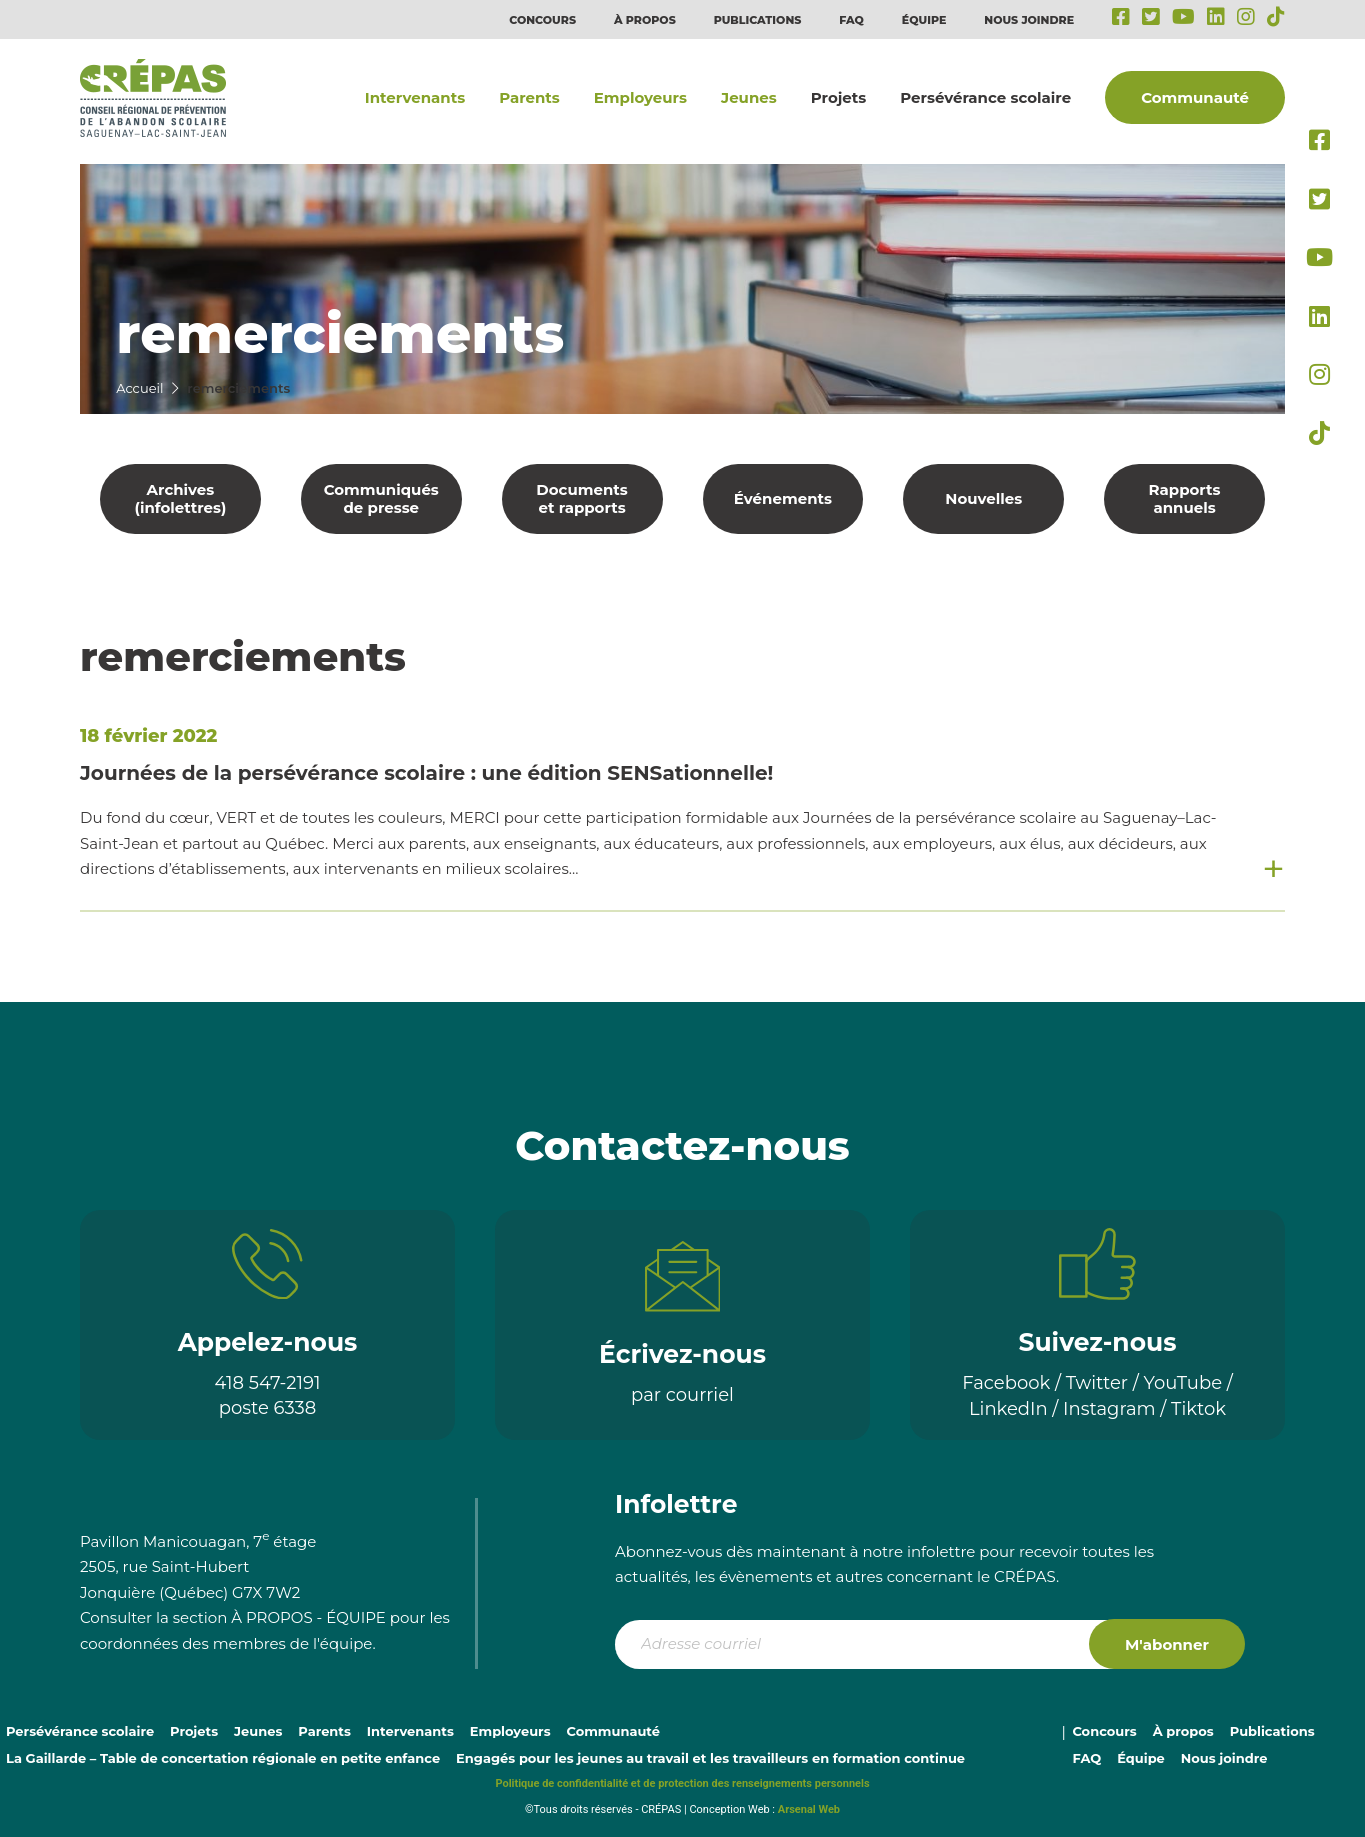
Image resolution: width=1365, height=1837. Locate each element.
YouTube (1183, 1383)
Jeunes (749, 97)
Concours (542, 20)
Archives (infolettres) (181, 498)
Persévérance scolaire (985, 97)
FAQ (851, 20)
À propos (645, 20)
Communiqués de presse (381, 498)
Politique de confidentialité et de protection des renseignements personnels (682, 1783)
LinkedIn (1008, 1409)
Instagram (1109, 1409)
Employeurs (640, 97)
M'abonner (1167, 1644)
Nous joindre (1029, 20)
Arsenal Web (809, 1809)
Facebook (1006, 1383)
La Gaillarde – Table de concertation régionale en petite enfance (223, 1758)
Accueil (139, 388)
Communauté (1195, 97)
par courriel (682, 1395)
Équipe (924, 20)
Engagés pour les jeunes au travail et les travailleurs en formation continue (710, 1758)
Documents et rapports (582, 498)
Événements (783, 498)
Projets (838, 97)
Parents (529, 97)
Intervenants (415, 97)
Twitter (1097, 1383)
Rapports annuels (1185, 498)
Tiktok (1198, 1409)
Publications (758, 20)
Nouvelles (983, 498)
